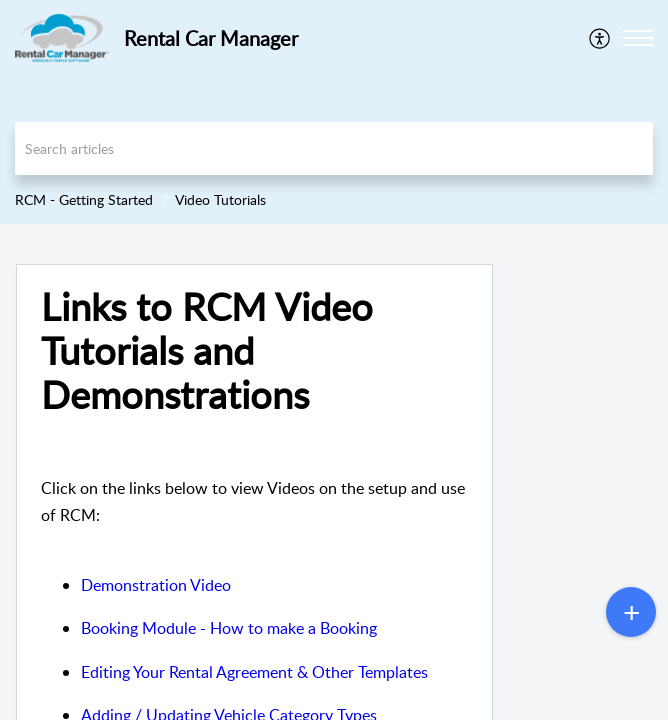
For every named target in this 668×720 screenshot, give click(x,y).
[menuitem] (600, 38)
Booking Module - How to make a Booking (229, 628)
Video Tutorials (220, 199)
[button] (600, 38)
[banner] (334, 112)
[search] (334, 148)
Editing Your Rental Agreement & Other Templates (254, 672)
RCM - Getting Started (84, 199)
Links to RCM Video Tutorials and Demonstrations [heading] (207, 350)
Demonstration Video (156, 585)
